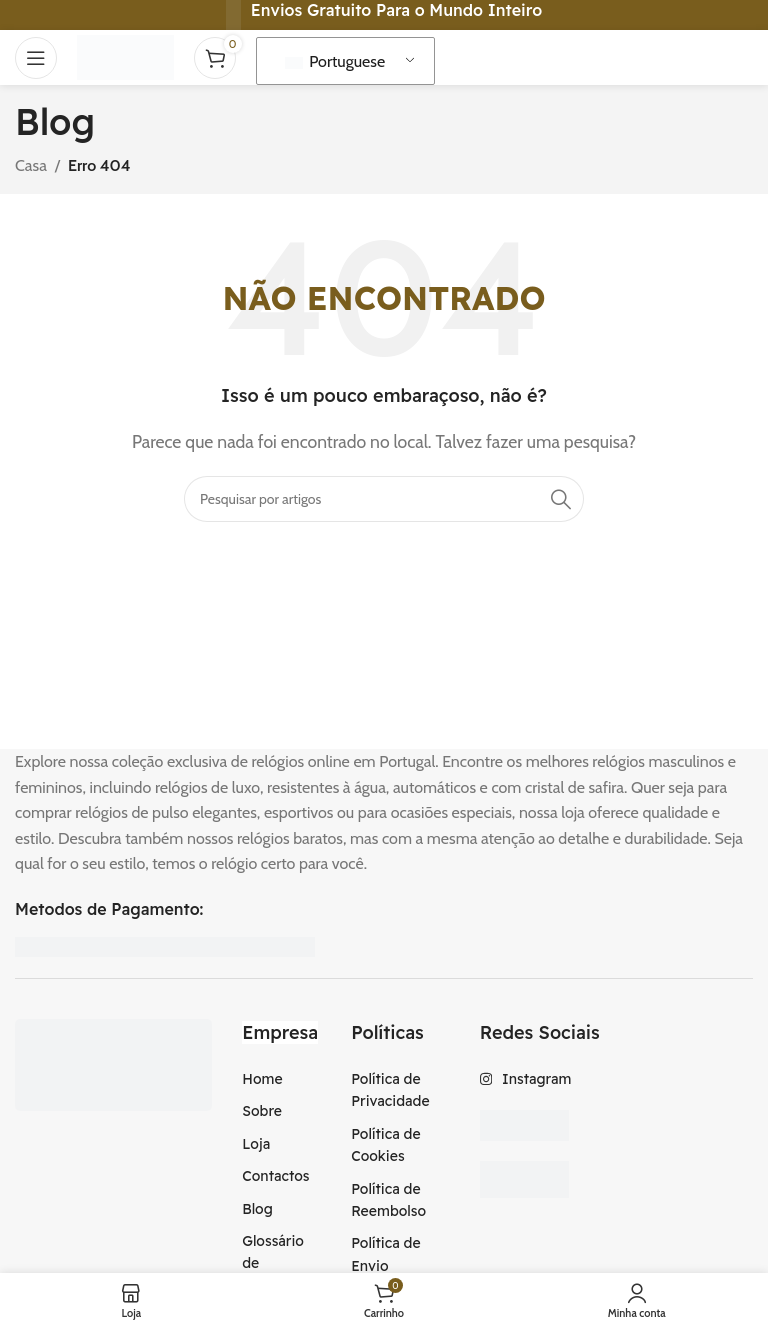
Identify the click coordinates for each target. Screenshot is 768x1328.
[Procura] (384, 499)
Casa (31, 165)
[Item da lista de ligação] (281, 1079)
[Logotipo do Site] (125, 55)
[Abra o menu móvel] (36, 58)
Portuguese (335, 61)
